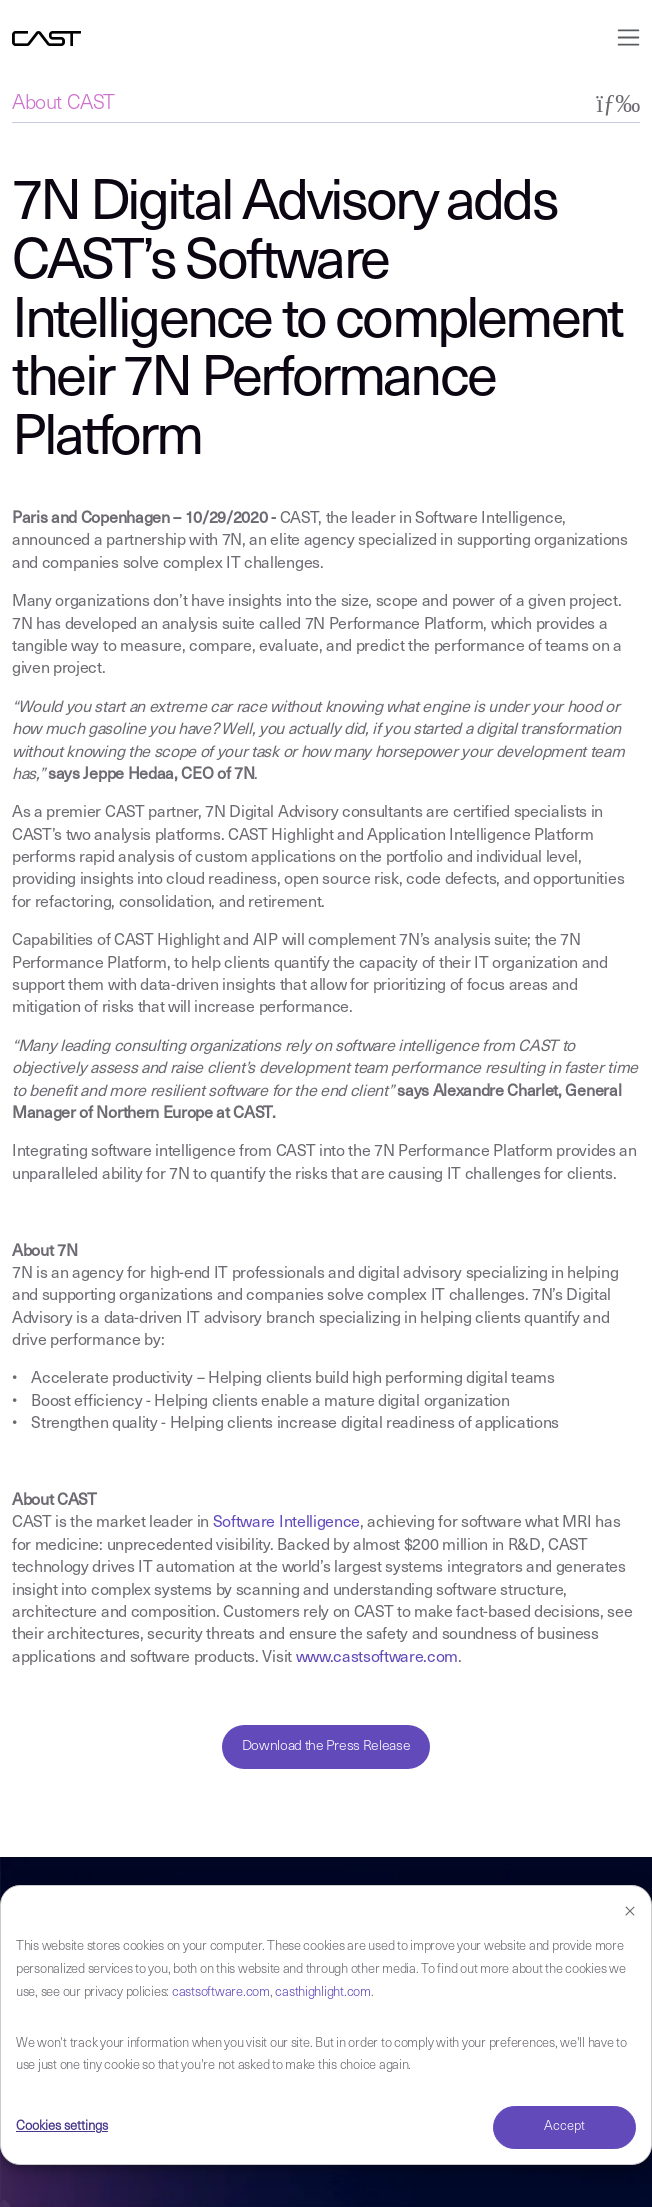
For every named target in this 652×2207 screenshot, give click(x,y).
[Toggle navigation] (622, 37)
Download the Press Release (326, 1746)
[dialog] (326, 2025)
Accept (564, 2126)
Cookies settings (62, 2126)
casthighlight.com (323, 1992)
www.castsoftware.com (377, 1658)
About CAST (63, 104)
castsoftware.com (221, 1992)
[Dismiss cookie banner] (630, 1912)
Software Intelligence (286, 1523)
